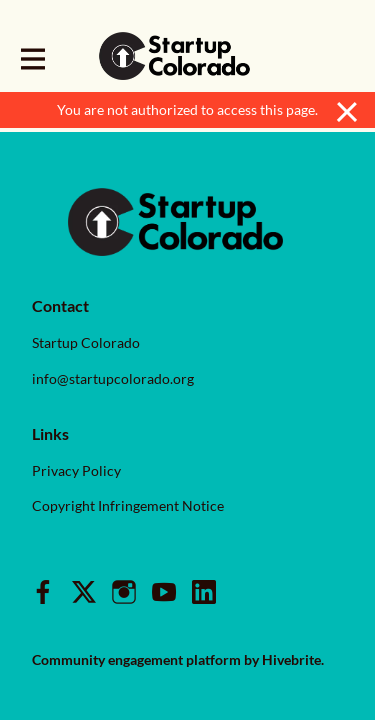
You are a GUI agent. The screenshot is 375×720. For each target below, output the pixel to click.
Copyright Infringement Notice (128, 505)
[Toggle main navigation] (32, 57)
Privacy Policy (76, 470)
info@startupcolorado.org (113, 378)
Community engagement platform (136, 659)
